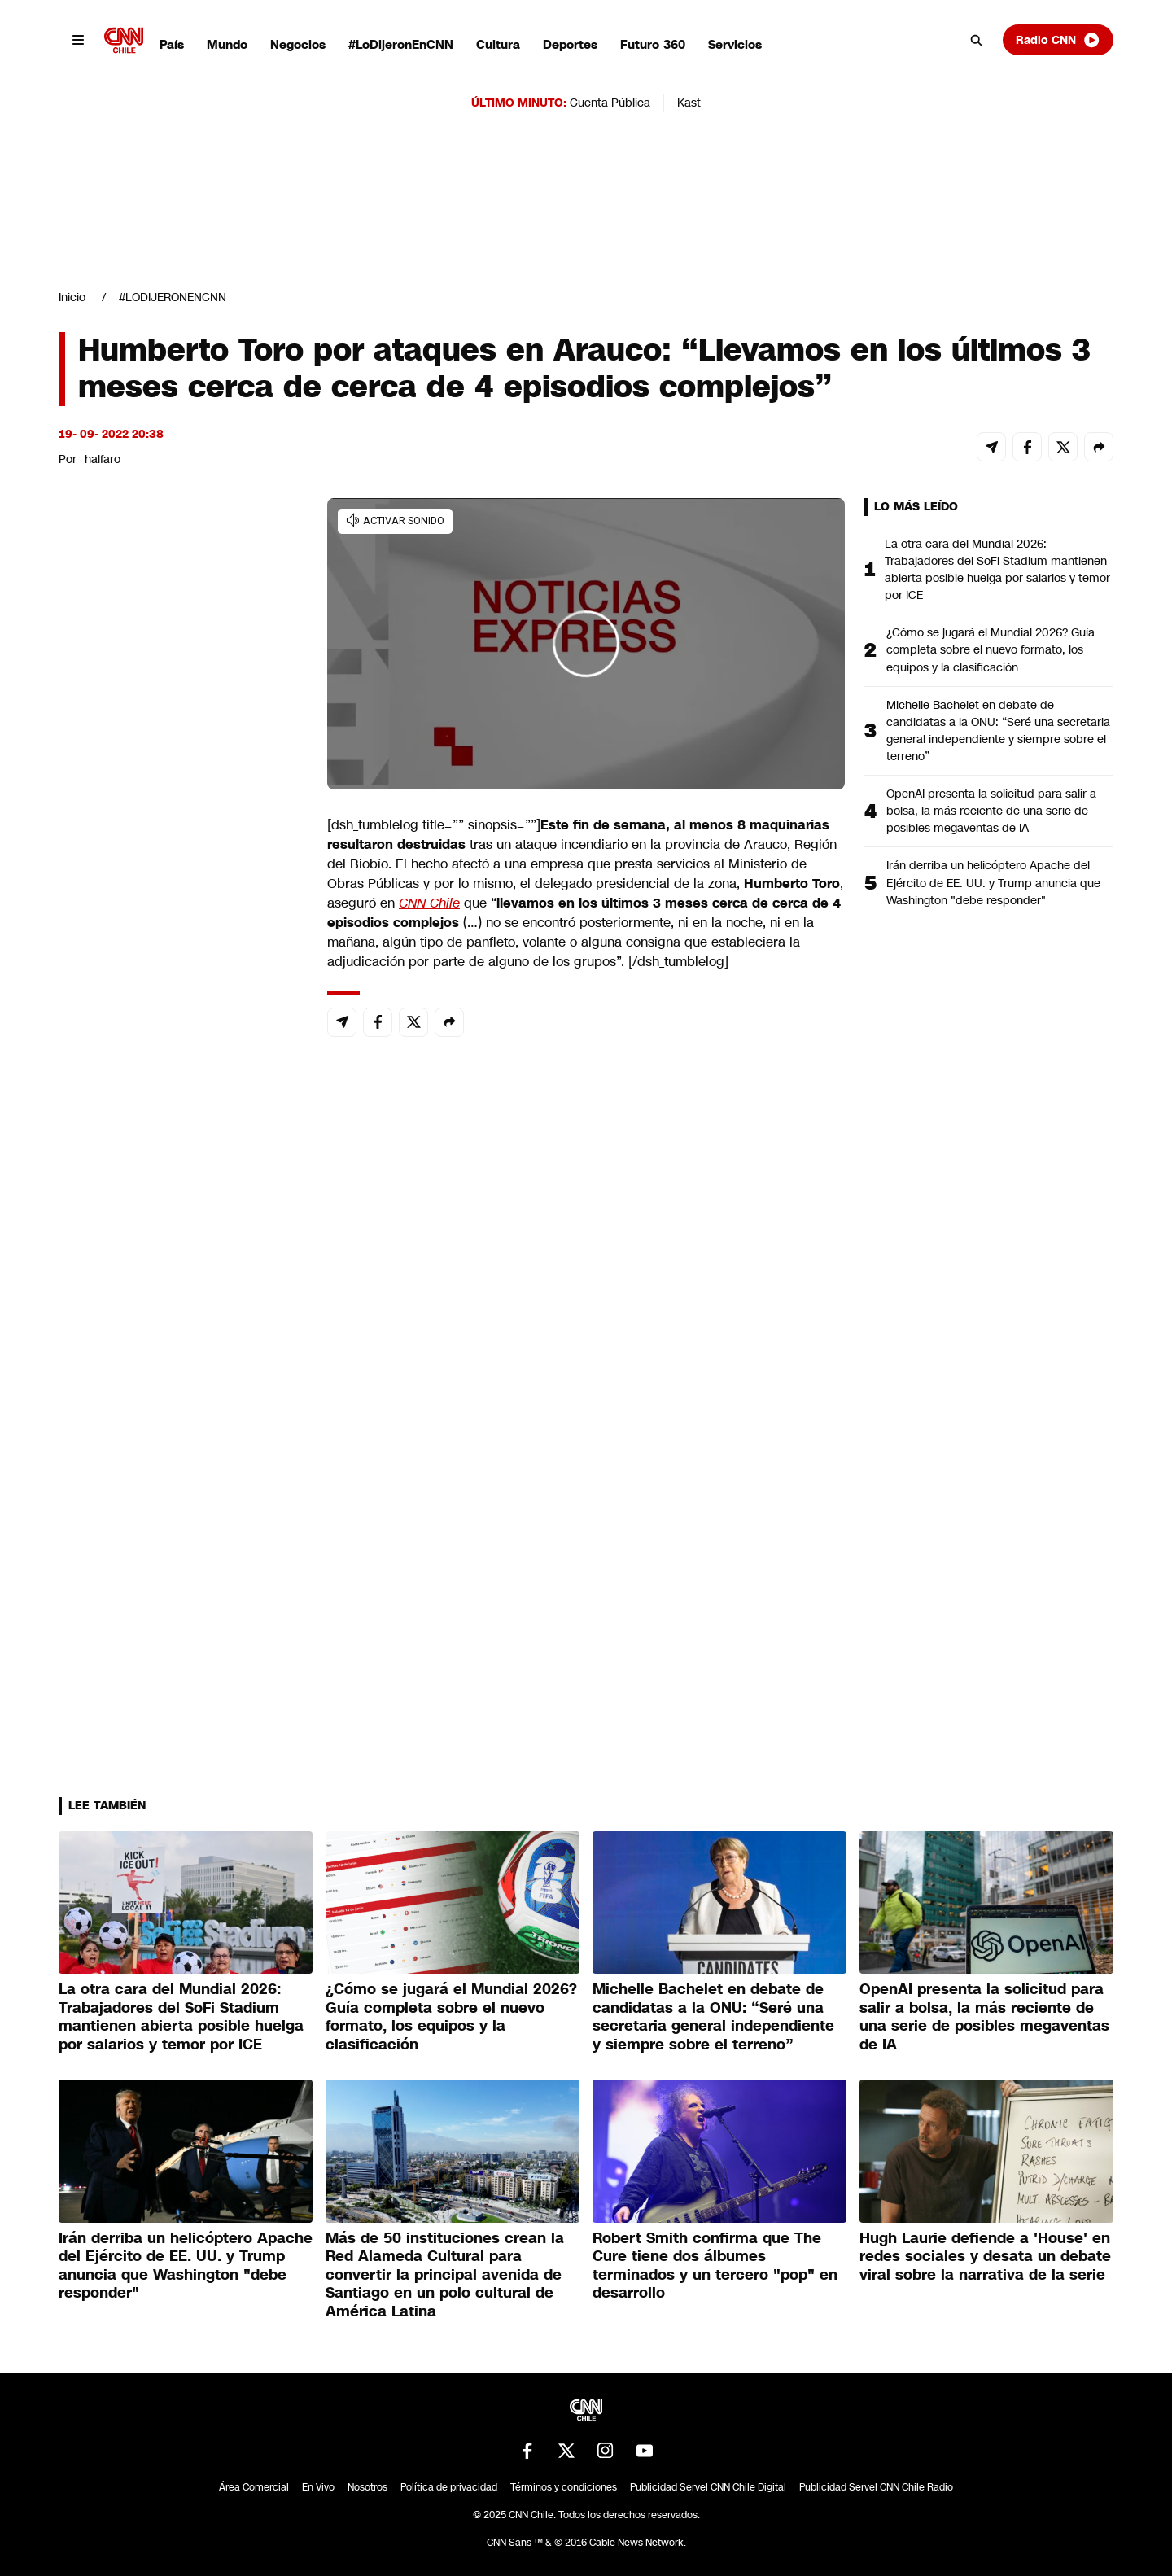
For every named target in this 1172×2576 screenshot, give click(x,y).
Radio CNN (1058, 40)
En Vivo (318, 2487)
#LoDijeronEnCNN (400, 44)
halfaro (102, 459)
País (172, 44)
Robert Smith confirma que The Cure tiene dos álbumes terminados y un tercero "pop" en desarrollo (715, 2266)
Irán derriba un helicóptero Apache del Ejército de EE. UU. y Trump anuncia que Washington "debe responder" (993, 882)
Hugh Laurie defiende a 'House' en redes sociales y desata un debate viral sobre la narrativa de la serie (985, 2256)
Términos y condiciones (563, 2487)
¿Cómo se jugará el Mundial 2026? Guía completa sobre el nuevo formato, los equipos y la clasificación (990, 649)
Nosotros (367, 2487)
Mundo (227, 44)
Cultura (498, 44)
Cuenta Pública (610, 102)
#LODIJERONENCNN (172, 297)
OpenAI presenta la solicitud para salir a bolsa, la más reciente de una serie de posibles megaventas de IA (991, 810)
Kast (689, 102)
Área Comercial (254, 2487)
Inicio (72, 297)
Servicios (735, 44)
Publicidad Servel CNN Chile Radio (876, 2487)
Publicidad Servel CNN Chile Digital (708, 2487)
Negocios (298, 44)
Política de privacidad (448, 2487)
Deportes (570, 44)
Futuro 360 (652, 44)
